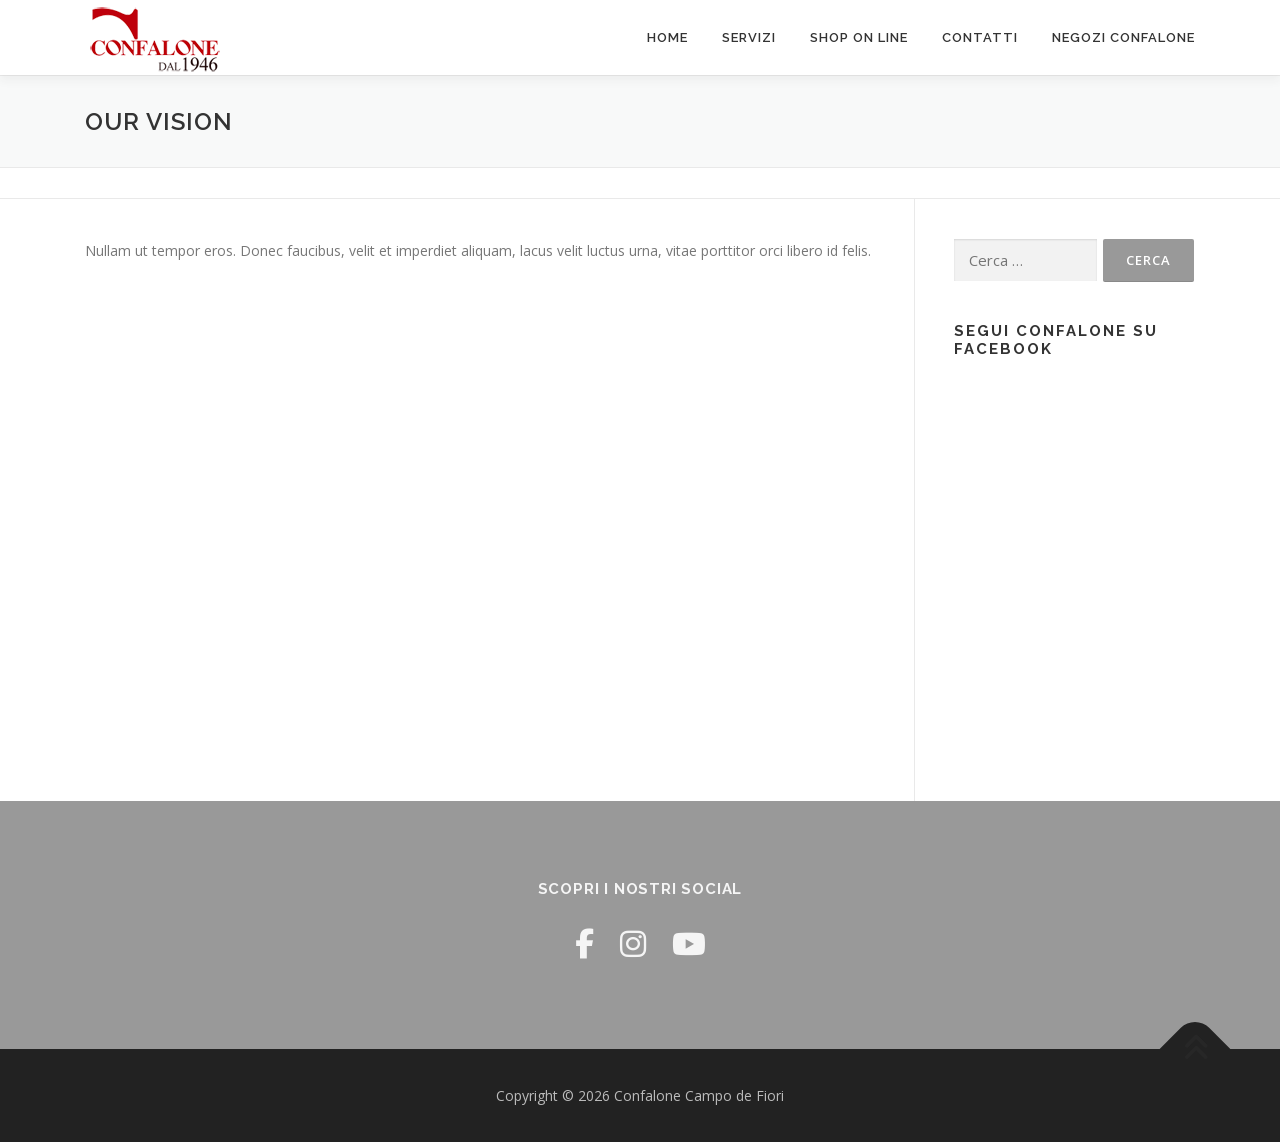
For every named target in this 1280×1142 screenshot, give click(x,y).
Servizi (749, 37)
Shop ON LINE (859, 37)
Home (667, 37)
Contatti (980, 37)
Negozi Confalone (1123, 37)
